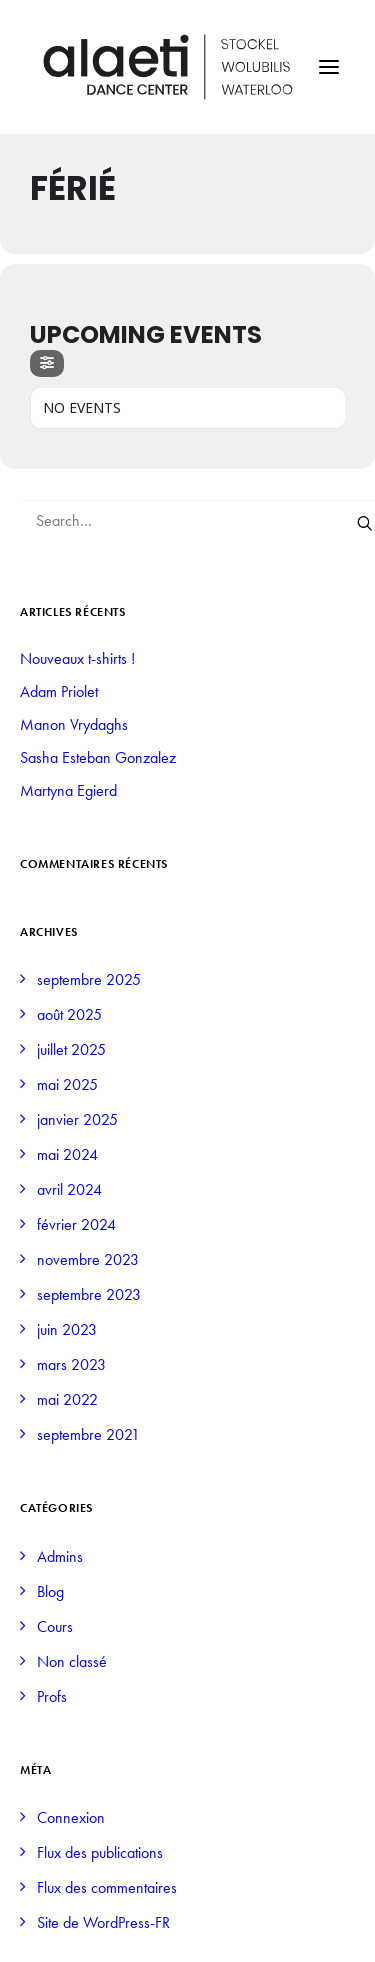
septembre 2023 (89, 1294)
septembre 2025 (89, 979)
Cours (55, 1626)
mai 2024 (67, 1154)
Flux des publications (100, 1852)
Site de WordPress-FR (103, 1922)
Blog (50, 1591)
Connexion (71, 1817)
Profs (52, 1696)
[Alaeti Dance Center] (168, 67)
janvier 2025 (77, 1119)
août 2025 (69, 1014)
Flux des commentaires (107, 1887)
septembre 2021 (88, 1434)
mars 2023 (71, 1364)
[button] (329, 67)
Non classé (72, 1661)
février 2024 (76, 1224)
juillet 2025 (71, 1049)
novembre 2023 (88, 1259)
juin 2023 (67, 1329)
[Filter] (47, 363)
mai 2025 (67, 1084)
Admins (60, 1556)
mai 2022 (67, 1399)
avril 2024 (69, 1189)
